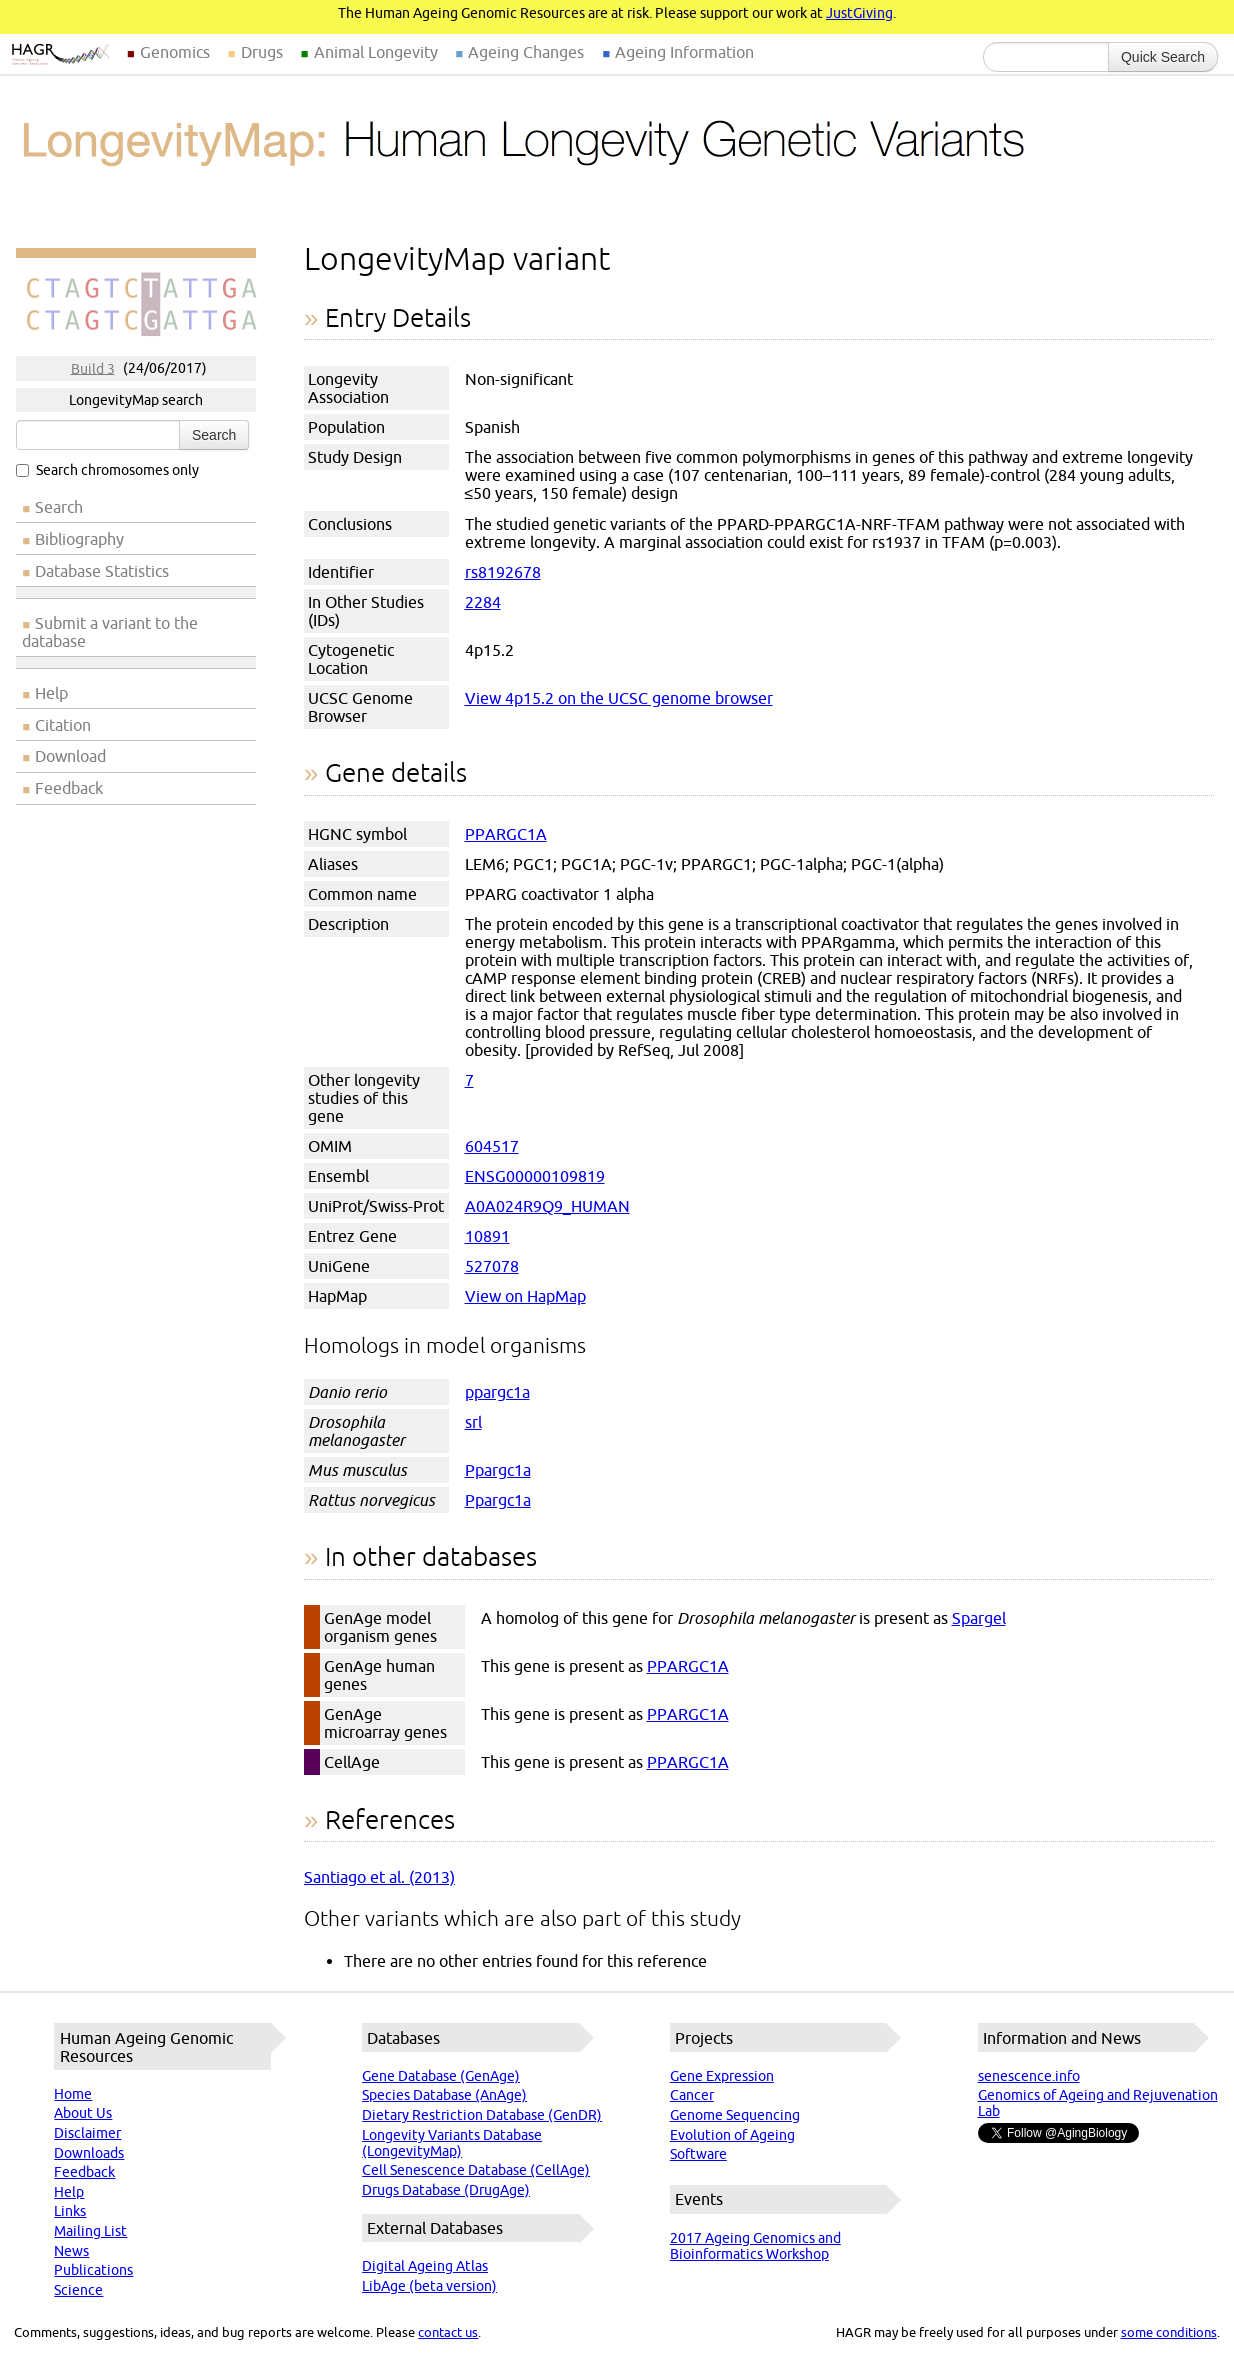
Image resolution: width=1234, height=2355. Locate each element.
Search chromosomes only (107, 470)
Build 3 (93, 368)
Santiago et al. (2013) (379, 1877)
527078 (492, 1266)
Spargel (979, 1618)
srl (473, 1422)
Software (698, 2154)
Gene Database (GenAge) (441, 2076)
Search (214, 435)
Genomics (175, 52)
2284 (483, 602)
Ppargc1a (498, 1470)
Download (70, 756)
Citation (63, 725)
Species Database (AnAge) (444, 2095)
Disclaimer (87, 2133)
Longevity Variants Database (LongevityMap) (452, 2143)
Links (70, 2211)
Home (73, 2094)
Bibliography (79, 539)
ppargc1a (497, 1392)
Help (51, 693)
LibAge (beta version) (429, 2286)
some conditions (1169, 2332)
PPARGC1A (506, 834)
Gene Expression (722, 2076)
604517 (492, 1146)
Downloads (89, 2153)
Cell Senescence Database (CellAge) (476, 2170)
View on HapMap (525, 1296)
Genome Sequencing (735, 2115)
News (71, 2251)
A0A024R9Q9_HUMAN (547, 1206)
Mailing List (90, 2231)
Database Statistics (102, 571)
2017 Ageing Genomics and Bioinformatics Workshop (755, 2246)
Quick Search (1163, 57)
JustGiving (859, 13)
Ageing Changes (526, 52)
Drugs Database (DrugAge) (446, 2190)
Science (78, 2290)
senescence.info (1029, 2076)
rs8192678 (503, 572)
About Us (83, 2113)
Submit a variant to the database (110, 632)
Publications (93, 2270)
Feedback (69, 788)
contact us (448, 2332)
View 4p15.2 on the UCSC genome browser (619, 698)
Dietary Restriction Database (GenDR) (482, 2115)
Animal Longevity (376, 52)
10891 (487, 1236)
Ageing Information (684, 52)
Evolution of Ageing (732, 2135)
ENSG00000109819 (535, 1176)
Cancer (692, 2095)
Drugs (262, 52)
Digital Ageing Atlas (425, 2266)
